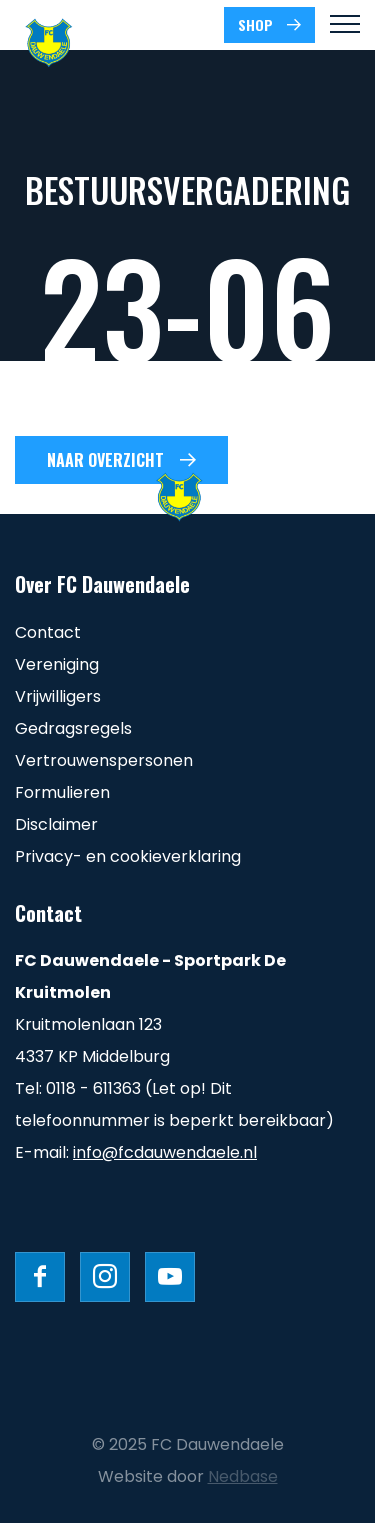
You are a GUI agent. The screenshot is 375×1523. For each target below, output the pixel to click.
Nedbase (243, 1476)
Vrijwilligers (58, 696)
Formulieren (62, 792)
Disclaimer (56, 824)
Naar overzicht (105, 460)
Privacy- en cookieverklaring (128, 856)
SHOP (255, 24)
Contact (48, 632)
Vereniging (57, 664)
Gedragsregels (73, 728)
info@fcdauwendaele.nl (165, 1152)
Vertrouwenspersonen (104, 760)
